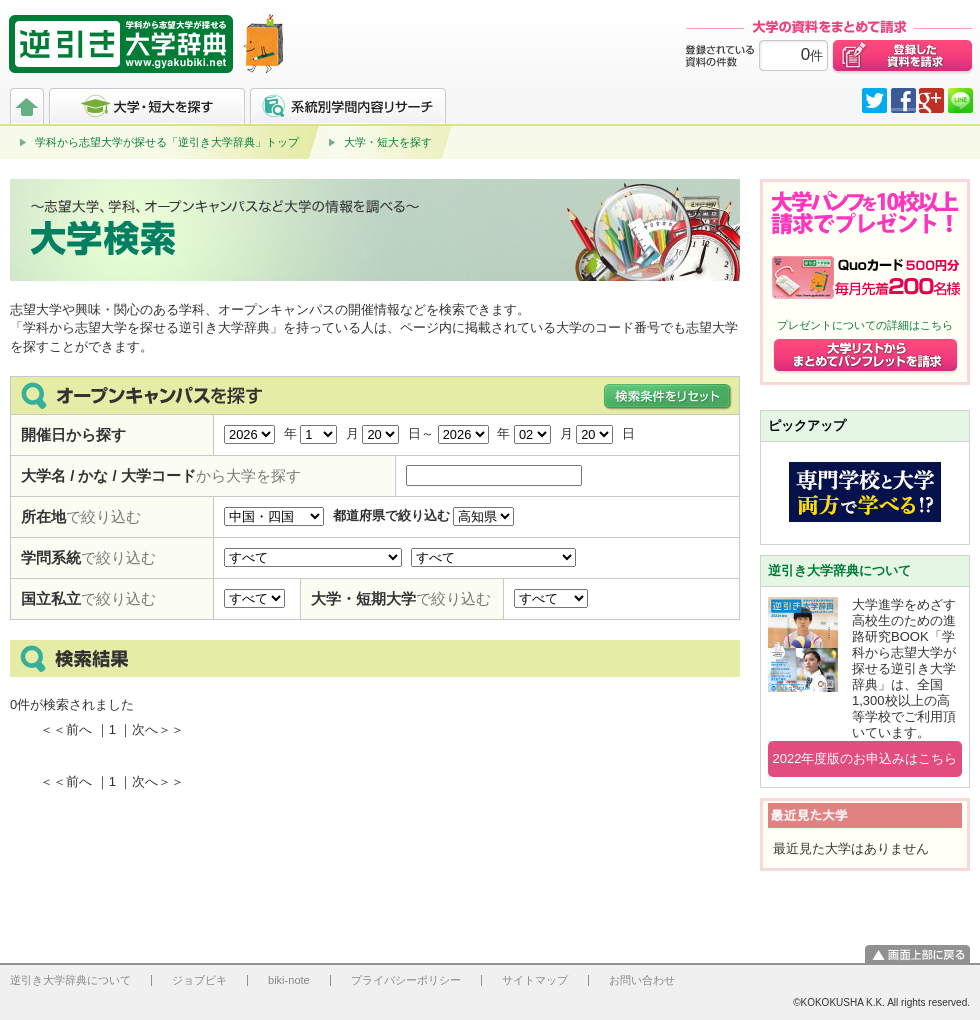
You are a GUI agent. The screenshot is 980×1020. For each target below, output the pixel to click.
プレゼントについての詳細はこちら (865, 325)
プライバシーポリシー (406, 980)
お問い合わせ (642, 980)
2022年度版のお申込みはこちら (865, 758)
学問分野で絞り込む (313, 557)
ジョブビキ (199, 980)
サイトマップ (535, 980)
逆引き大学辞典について (839, 570)
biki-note (289, 980)
